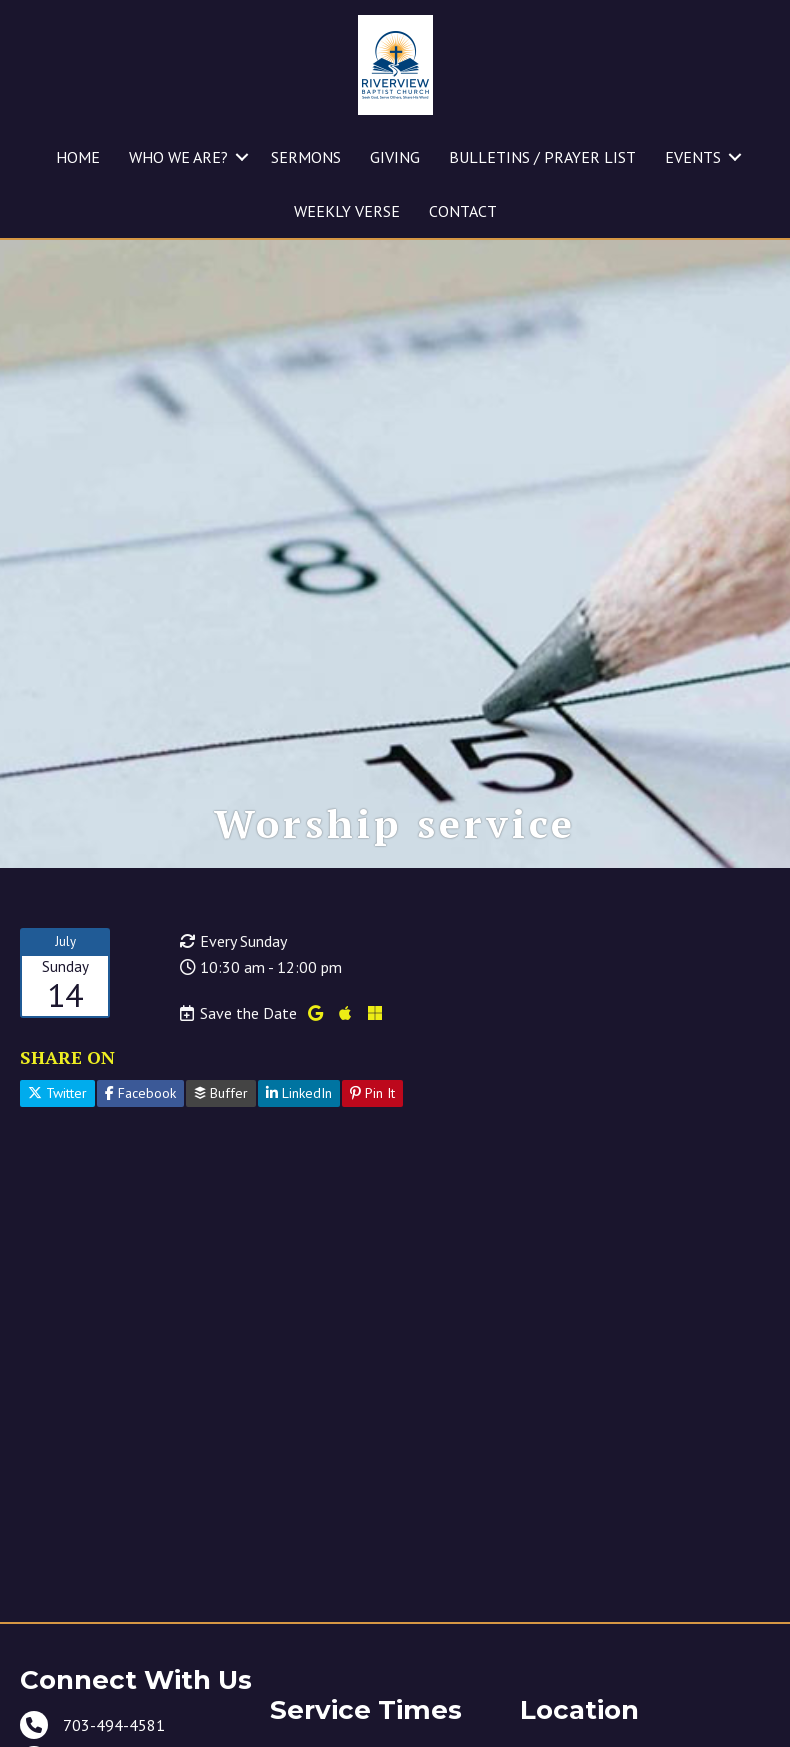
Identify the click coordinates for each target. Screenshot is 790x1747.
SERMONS (306, 157)
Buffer (221, 1163)
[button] (242, 157)
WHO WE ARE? (178, 157)
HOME (78, 157)
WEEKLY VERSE (347, 211)
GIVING (395, 157)
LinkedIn (299, 1163)
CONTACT (463, 211)
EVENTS (693, 157)
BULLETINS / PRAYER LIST (542, 157)
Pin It (372, 1163)
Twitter (57, 1163)
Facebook (140, 1163)
